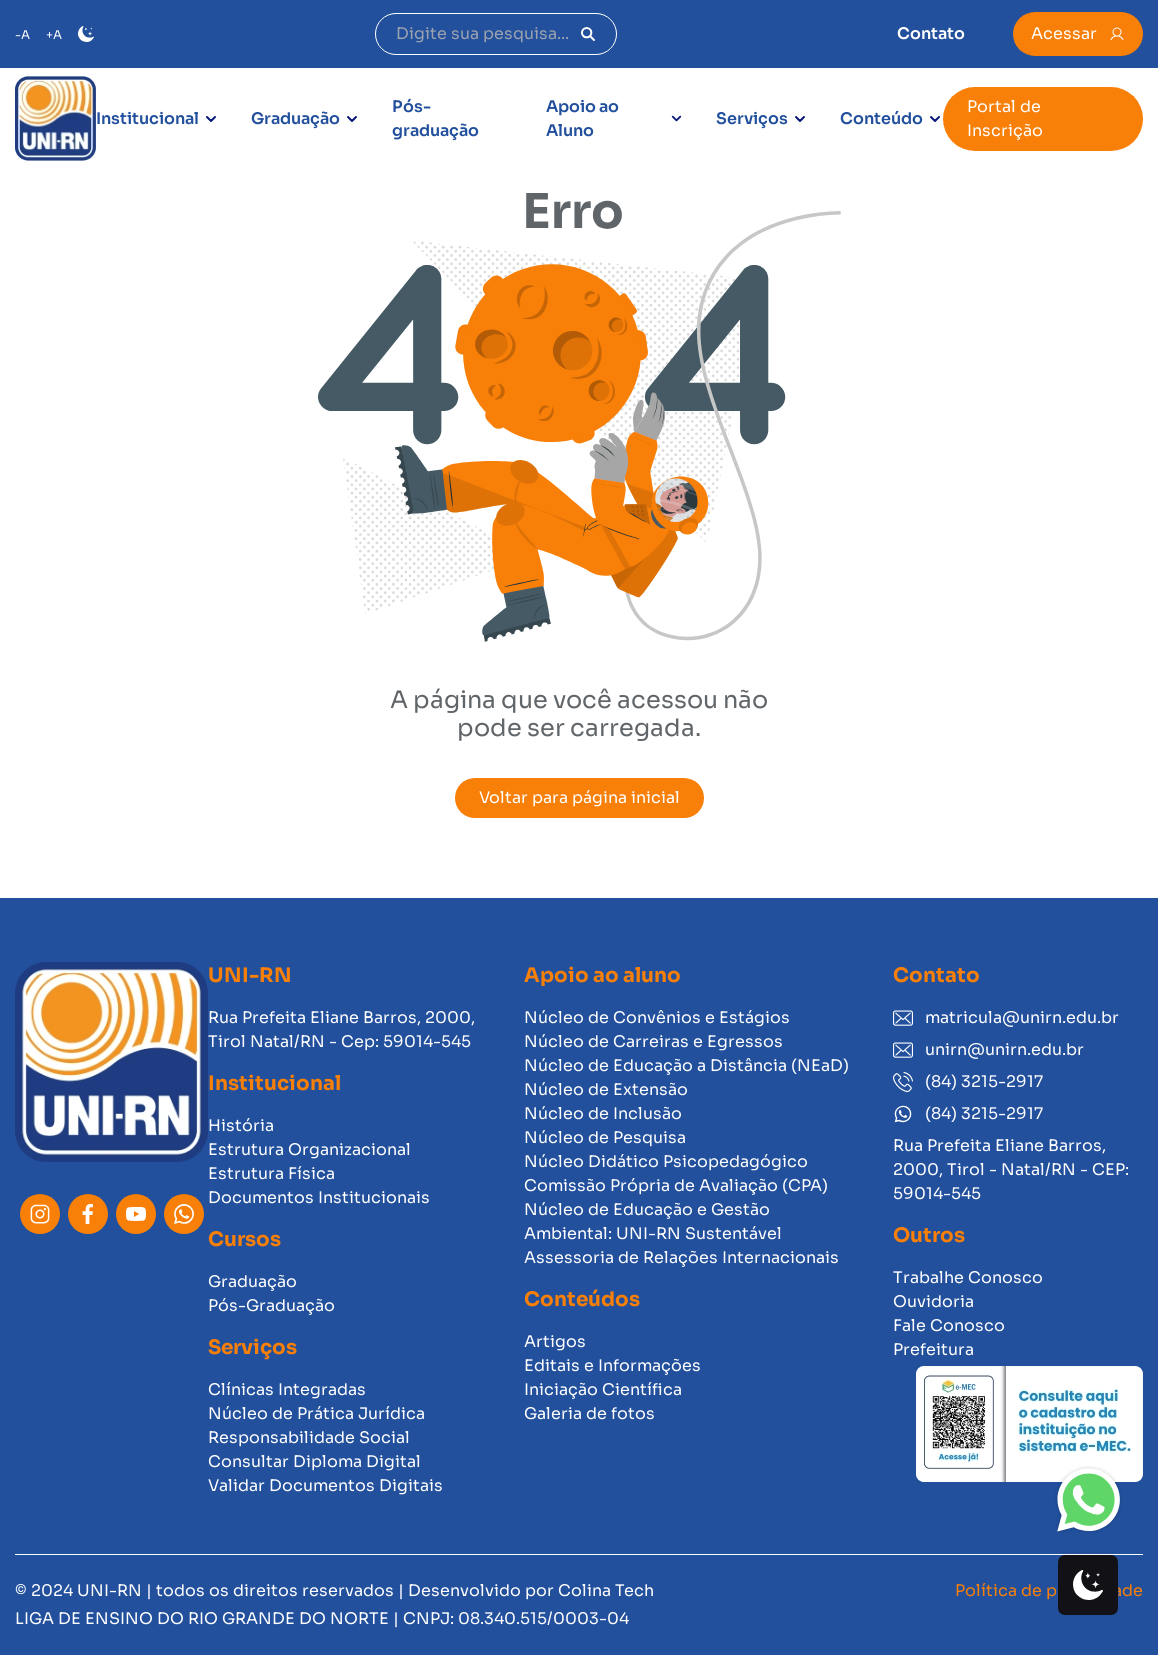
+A (54, 34)
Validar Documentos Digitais (325, 1485)
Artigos (555, 1341)
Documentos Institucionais (319, 1197)
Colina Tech (606, 1590)
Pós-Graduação (271, 1305)
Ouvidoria (933, 1301)
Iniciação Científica (603, 1389)
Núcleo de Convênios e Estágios (657, 1017)
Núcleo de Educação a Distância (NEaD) (686, 1065)
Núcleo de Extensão (606, 1089)
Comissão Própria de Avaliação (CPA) (676, 1185)
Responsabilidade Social (309, 1437)
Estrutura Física (271, 1173)
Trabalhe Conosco (968, 1277)
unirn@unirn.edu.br (988, 1049)
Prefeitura (933, 1349)
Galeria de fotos (589, 1413)
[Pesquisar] (588, 34)
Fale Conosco (949, 1325)
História (241, 1125)
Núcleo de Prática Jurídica (316, 1413)
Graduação (295, 118)
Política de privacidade (1049, 1590)
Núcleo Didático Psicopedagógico (666, 1161)
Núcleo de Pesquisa (605, 1137)
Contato (931, 33)
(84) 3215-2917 (968, 1081)
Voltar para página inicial (579, 797)
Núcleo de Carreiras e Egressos (653, 1041)
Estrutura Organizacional (309, 1149)
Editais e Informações (612, 1365)
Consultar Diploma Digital (314, 1461)
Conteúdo (881, 118)
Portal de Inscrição (1005, 118)
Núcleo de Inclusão (603, 1113)
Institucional (147, 118)
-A (22, 34)
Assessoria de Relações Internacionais (681, 1257)
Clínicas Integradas (287, 1389)
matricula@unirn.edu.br (1006, 1017)
